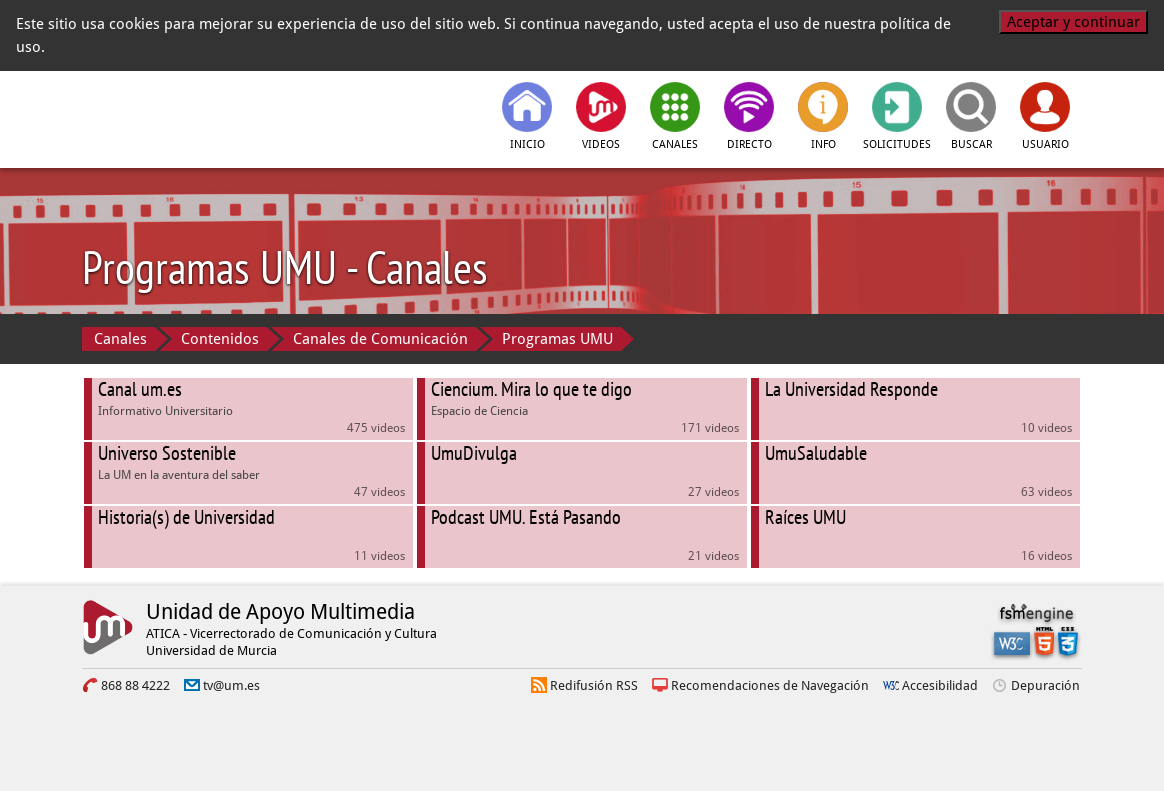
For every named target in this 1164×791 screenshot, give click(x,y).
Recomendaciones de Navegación (770, 685)
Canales (120, 339)
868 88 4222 (135, 685)
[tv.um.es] (385, 113)
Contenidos (220, 339)
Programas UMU (557, 339)
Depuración (1045, 685)
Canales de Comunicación (380, 339)
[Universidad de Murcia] (172, 113)
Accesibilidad (940, 685)
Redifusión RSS (594, 685)
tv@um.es (231, 685)
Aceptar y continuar (1073, 22)
